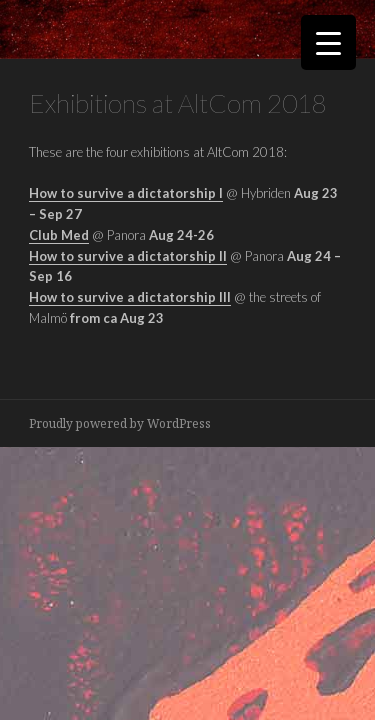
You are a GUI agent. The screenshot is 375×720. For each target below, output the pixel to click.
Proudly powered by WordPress (120, 423)
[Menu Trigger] (328, 42)
